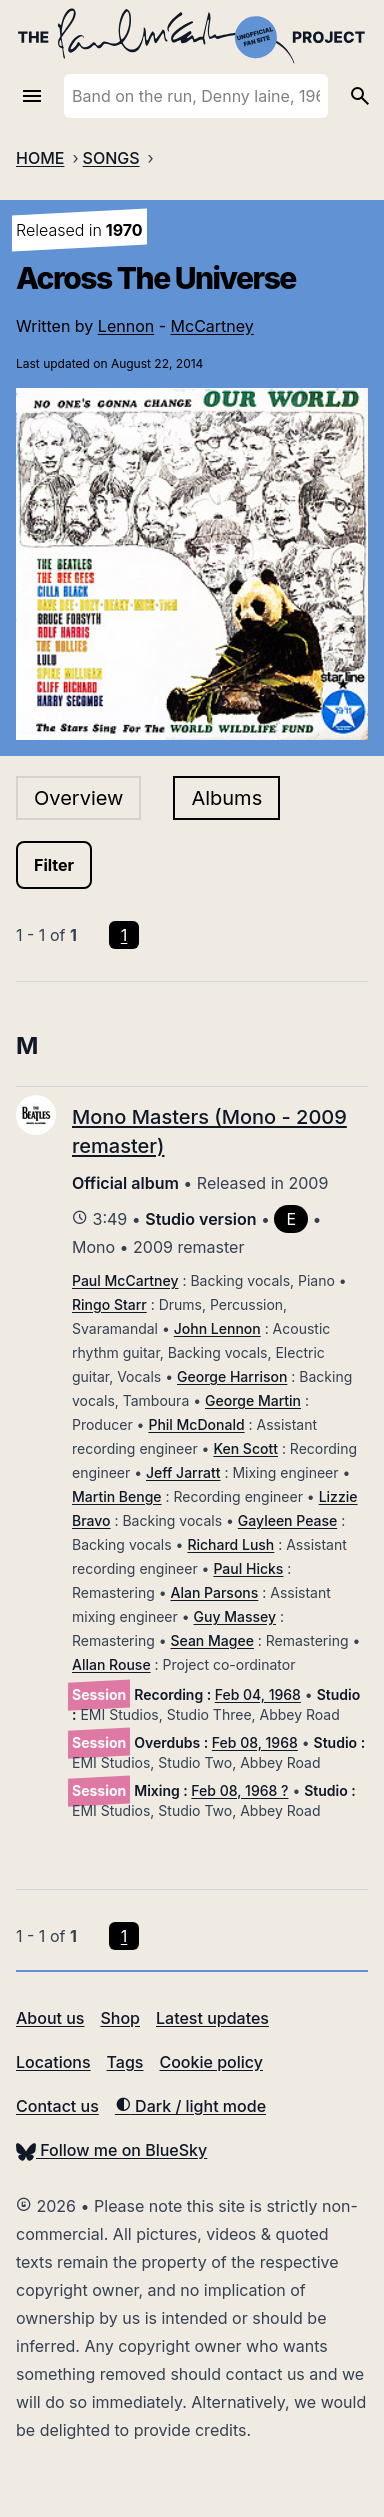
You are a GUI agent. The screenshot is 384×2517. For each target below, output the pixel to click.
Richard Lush (230, 1544)
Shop (120, 2018)
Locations (53, 2062)
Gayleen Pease (287, 1520)
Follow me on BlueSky (111, 2150)
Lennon (126, 326)
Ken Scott (245, 1448)
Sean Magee (212, 1640)
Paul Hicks (248, 1568)
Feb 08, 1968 (255, 1742)
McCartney (212, 326)
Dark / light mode (190, 2106)
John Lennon (217, 1328)
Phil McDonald (196, 1424)
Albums (226, 798)
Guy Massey (235, 1616)
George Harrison (232, 1376)
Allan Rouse (111, 1664)
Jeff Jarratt (183, 1472)
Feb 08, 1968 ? (239, 1790)
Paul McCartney (125, 1280)
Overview (78, 798)
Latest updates (212, 2018)
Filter (54, 865)
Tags (125, 2062)
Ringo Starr (109, 1304)
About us (50, 2018)
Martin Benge (117, 1496)
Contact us (57, 2106)
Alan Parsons (215, 1592)
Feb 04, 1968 (258, 1694)
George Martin (253, 1400)
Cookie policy (210, 2062)
